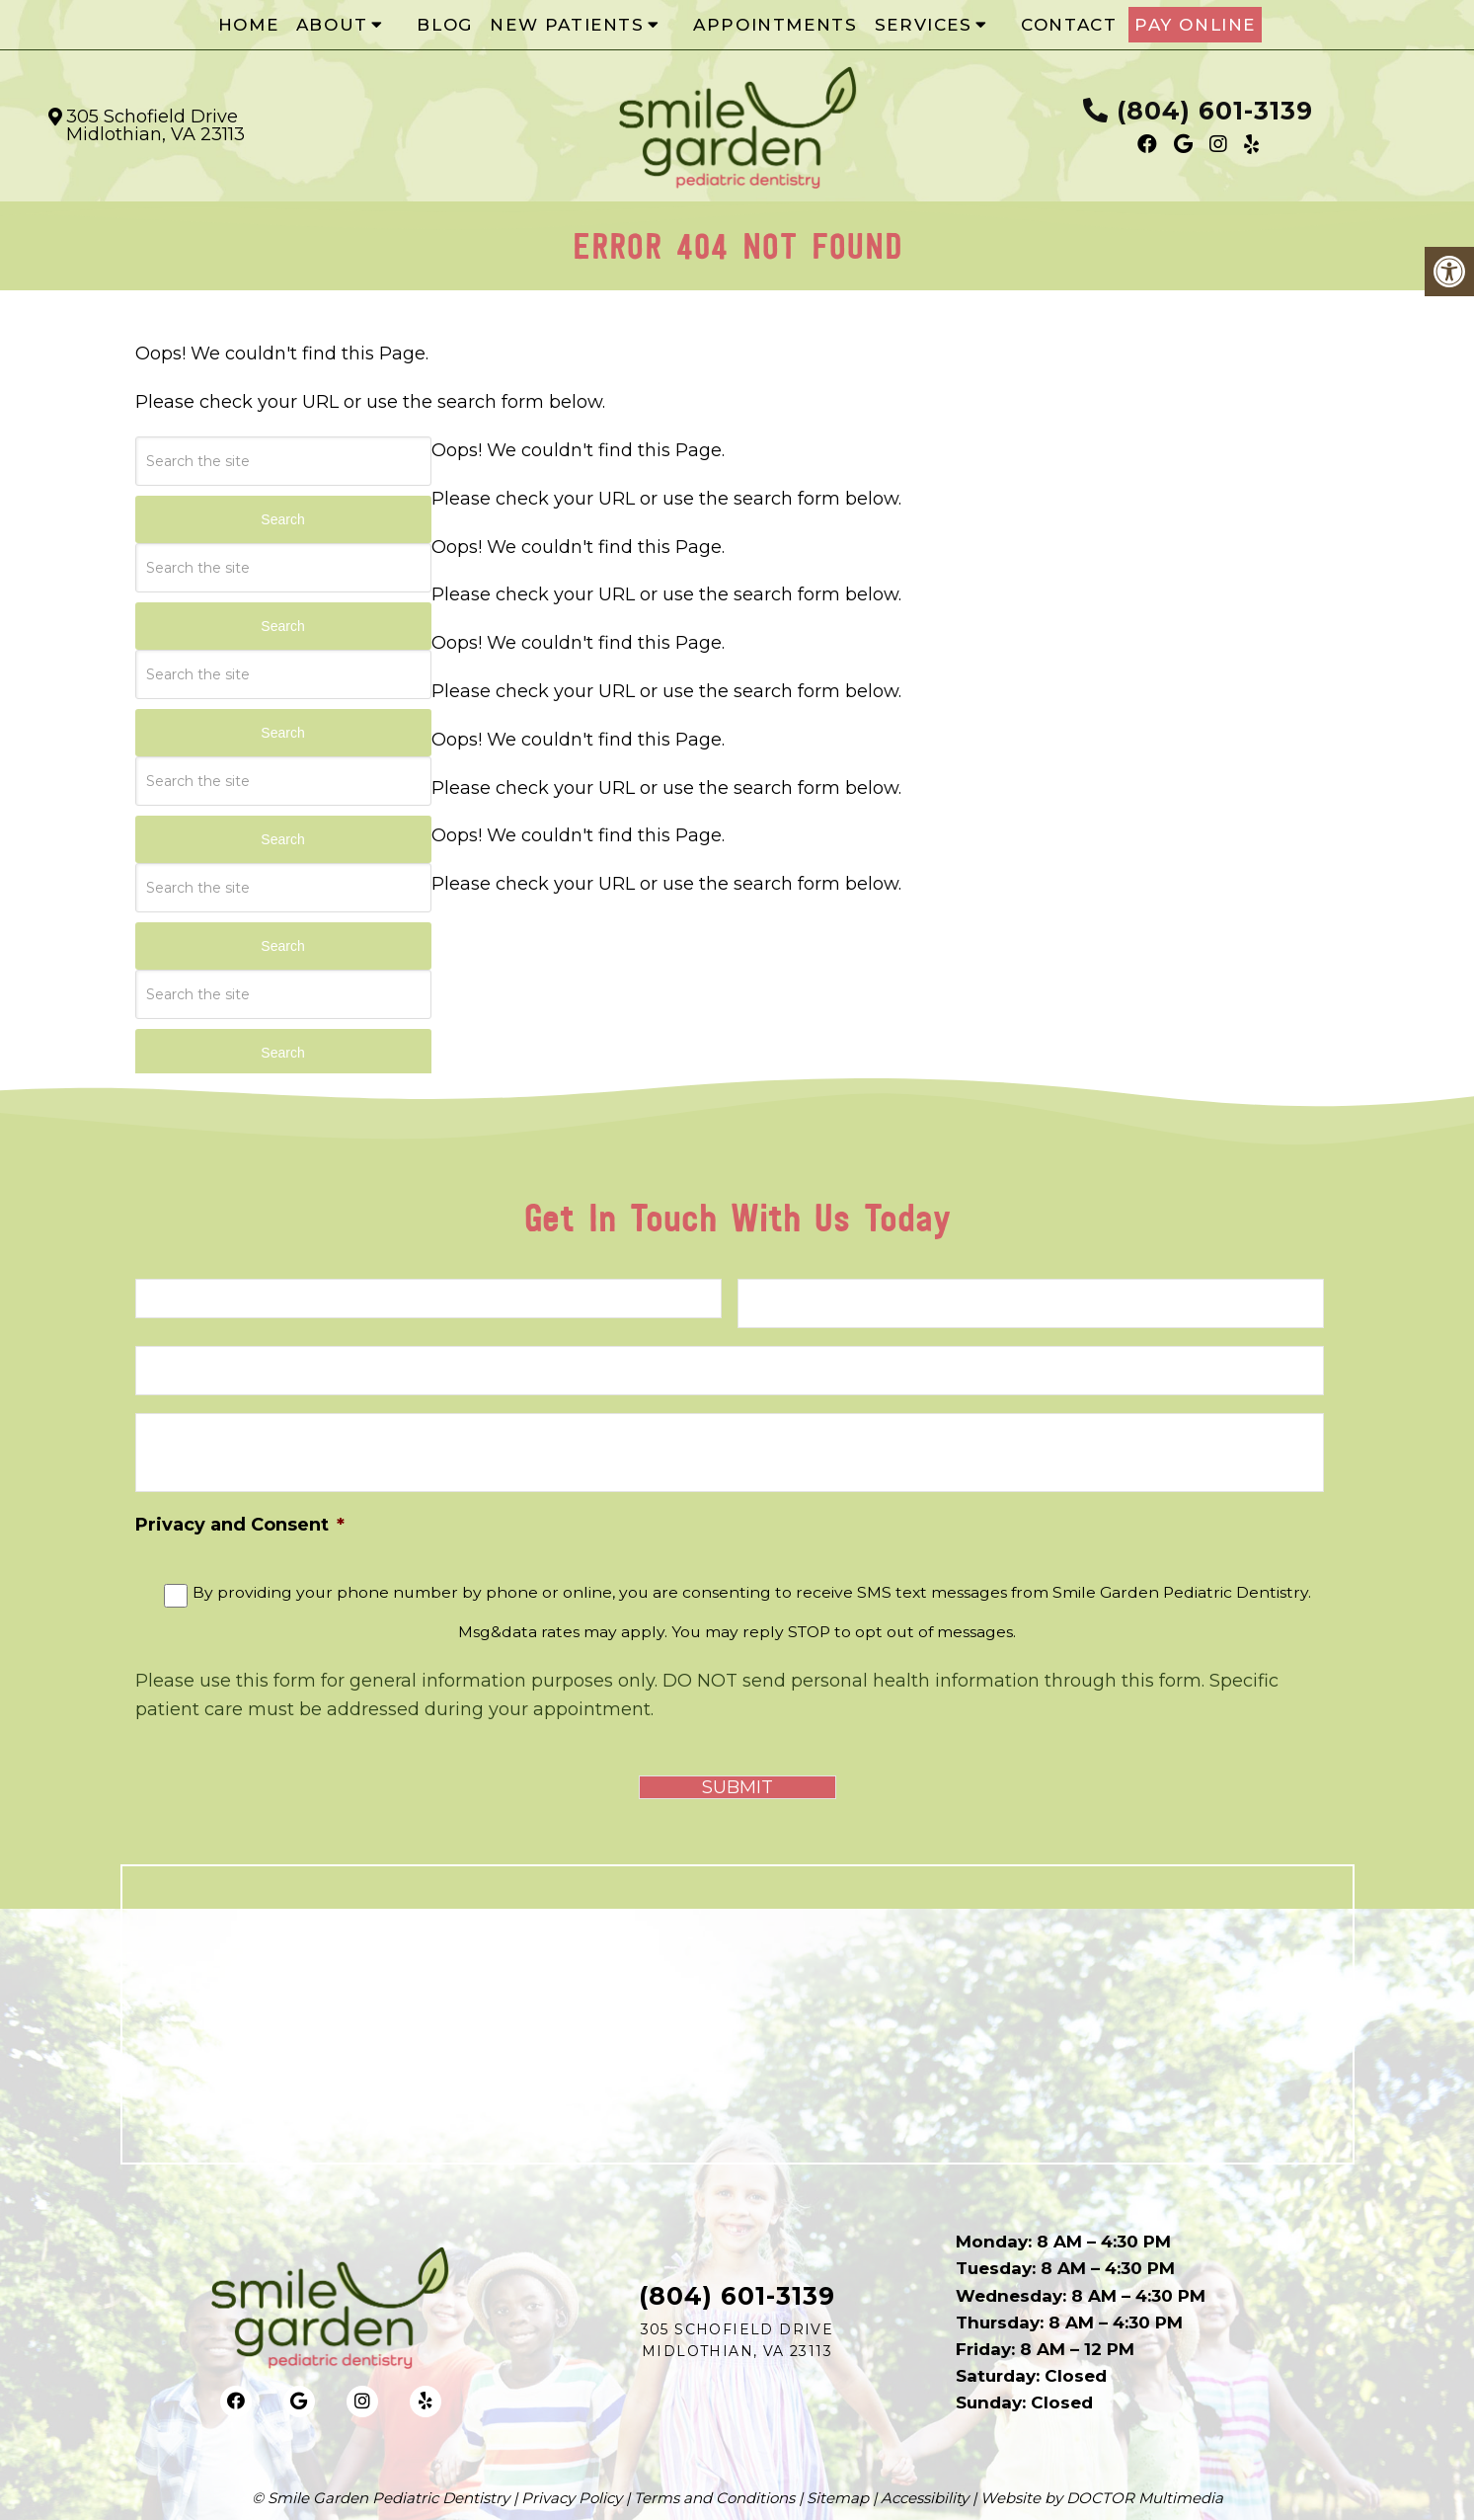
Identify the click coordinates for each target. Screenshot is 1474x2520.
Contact (1069, 25)
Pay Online (1195, 25)
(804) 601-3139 (1215, 110)
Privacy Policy (571, 2497)
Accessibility (925, 2497)
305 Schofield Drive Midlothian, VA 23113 (155, 125)
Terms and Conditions (714, 2497)
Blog (444, 25)
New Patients (567, 25)
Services (923, 25)
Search (282, 519)
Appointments (775, 25)
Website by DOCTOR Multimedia (1101, 2497)
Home (248, 25)
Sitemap (838, 2497)
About (332, 25)
